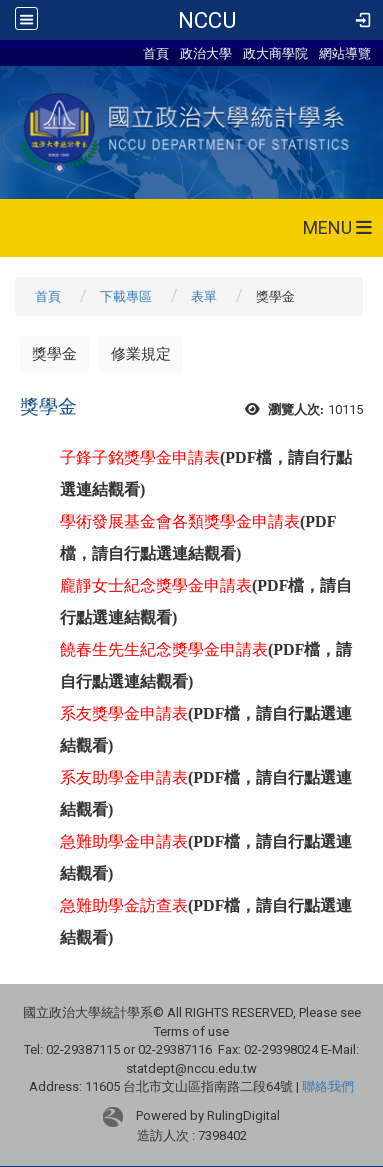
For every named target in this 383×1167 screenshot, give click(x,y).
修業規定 (141, 354)
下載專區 (126, 296)
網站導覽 (345, 53)
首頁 (156, 53)
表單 (204, 296)
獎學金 (54, 354)
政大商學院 (277, 53)
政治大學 (206, 53)
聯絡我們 (328, 1086)
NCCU (207, 20)
